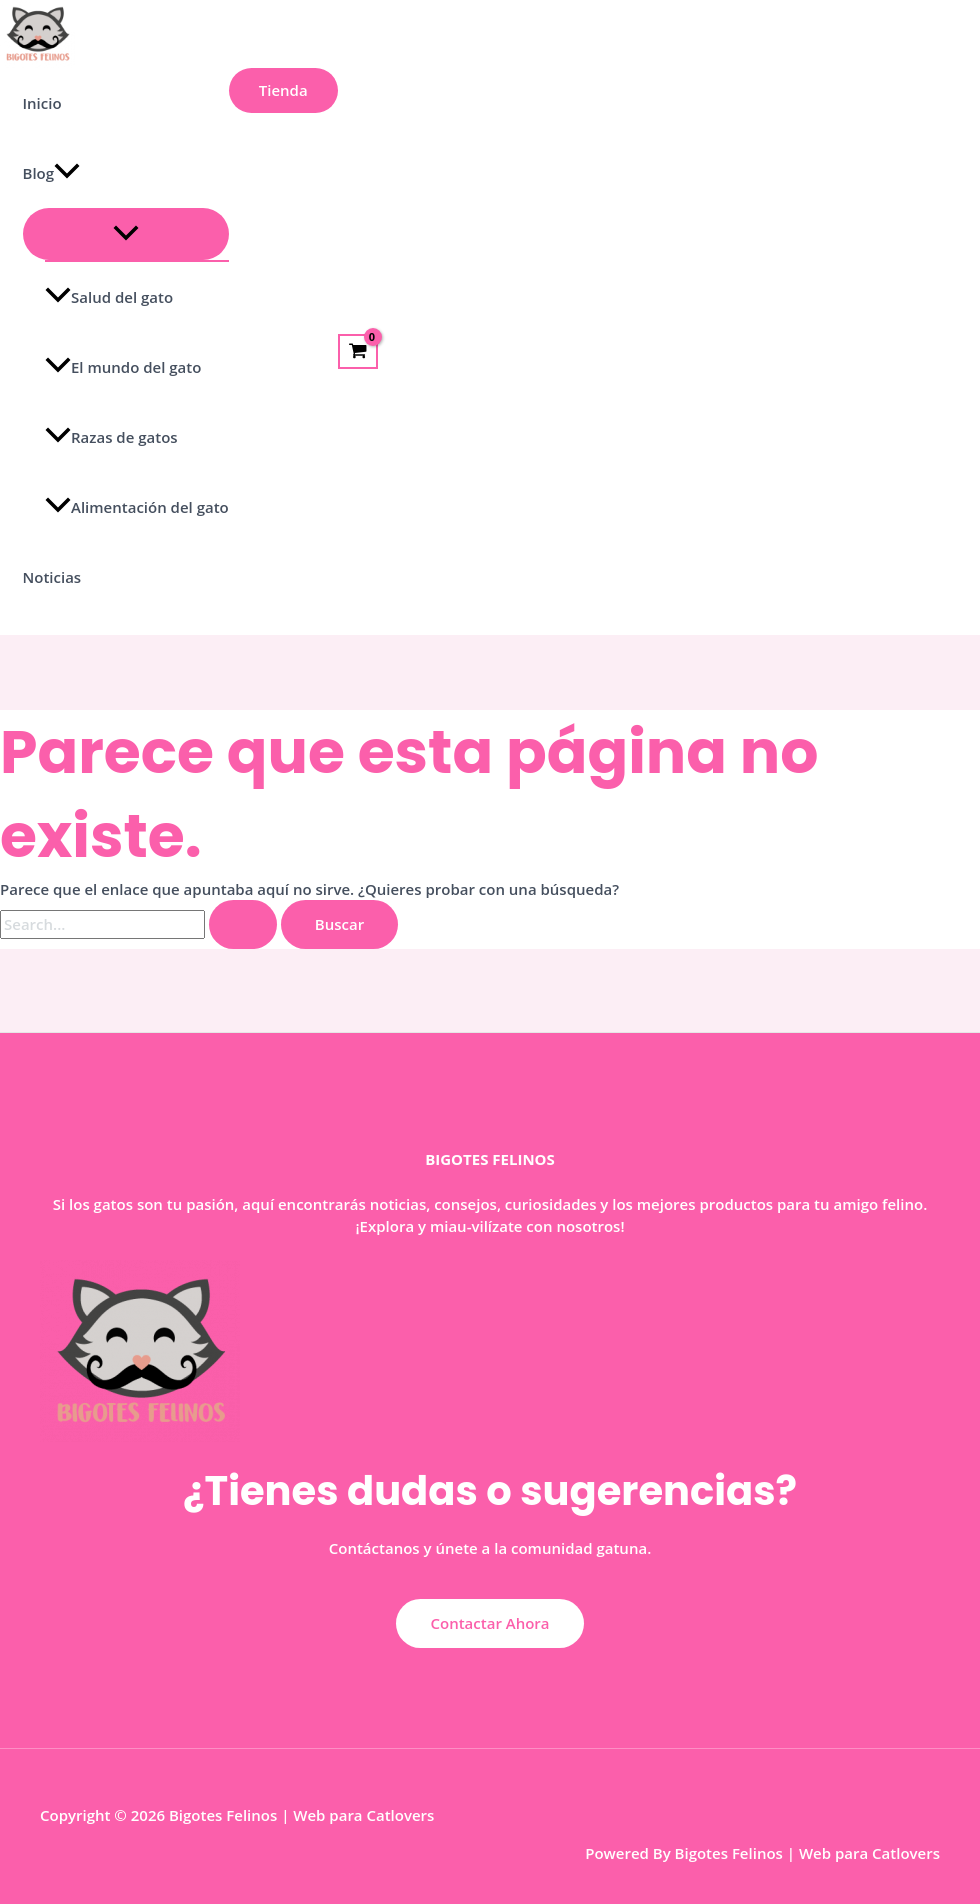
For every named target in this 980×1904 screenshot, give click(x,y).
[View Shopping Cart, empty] (358, 352)
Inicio (42, 103)
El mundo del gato (123, 367)
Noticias (52, 577)
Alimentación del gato (137, 507)
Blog (52, 173)
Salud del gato (109, 297)
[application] (67, 173)
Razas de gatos (111, 437)
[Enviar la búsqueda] (243, 924)
